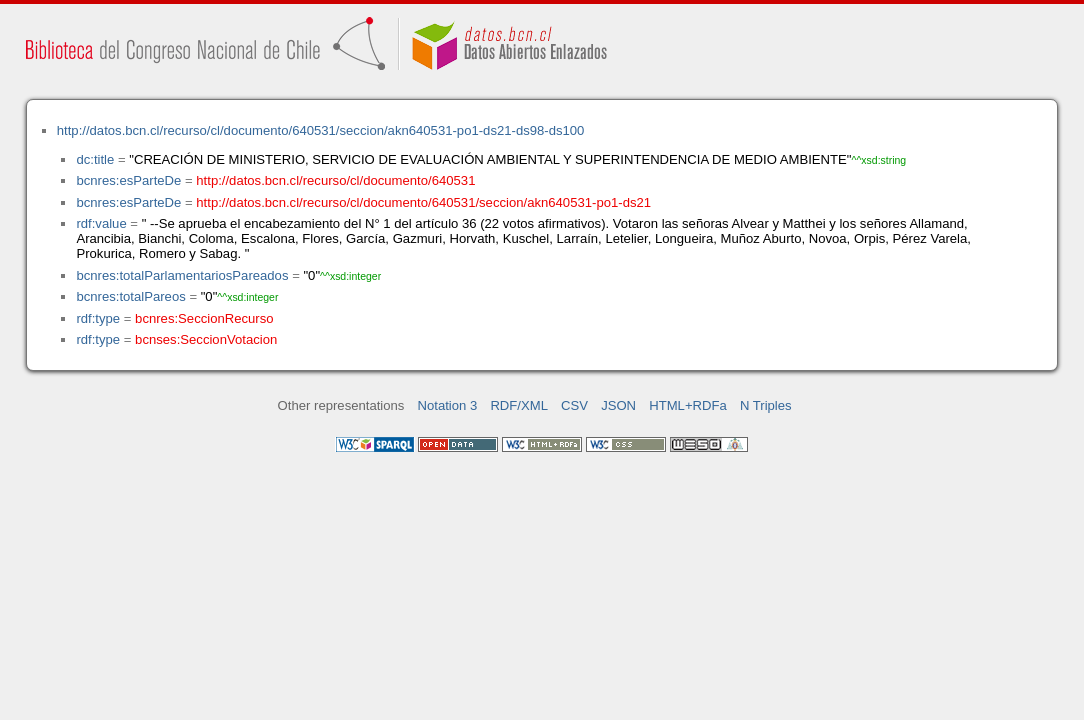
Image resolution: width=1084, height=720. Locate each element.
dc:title (95, 159)
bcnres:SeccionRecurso (204, 318)
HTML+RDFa (688, 405)
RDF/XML (519, 405)
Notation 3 (448, 405)
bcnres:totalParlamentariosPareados (182, 275)
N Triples (766, 405)
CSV (574, 405)
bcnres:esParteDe (128, 180)
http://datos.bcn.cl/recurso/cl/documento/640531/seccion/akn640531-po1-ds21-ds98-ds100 (321, 130)
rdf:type (98, 318)
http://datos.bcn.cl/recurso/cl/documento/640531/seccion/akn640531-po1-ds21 (423, 202)
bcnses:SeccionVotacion (206, 339)
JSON (618, 405)
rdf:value (101, 223)
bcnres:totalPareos (130, 296)
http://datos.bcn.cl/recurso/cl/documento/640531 (335, 180)
